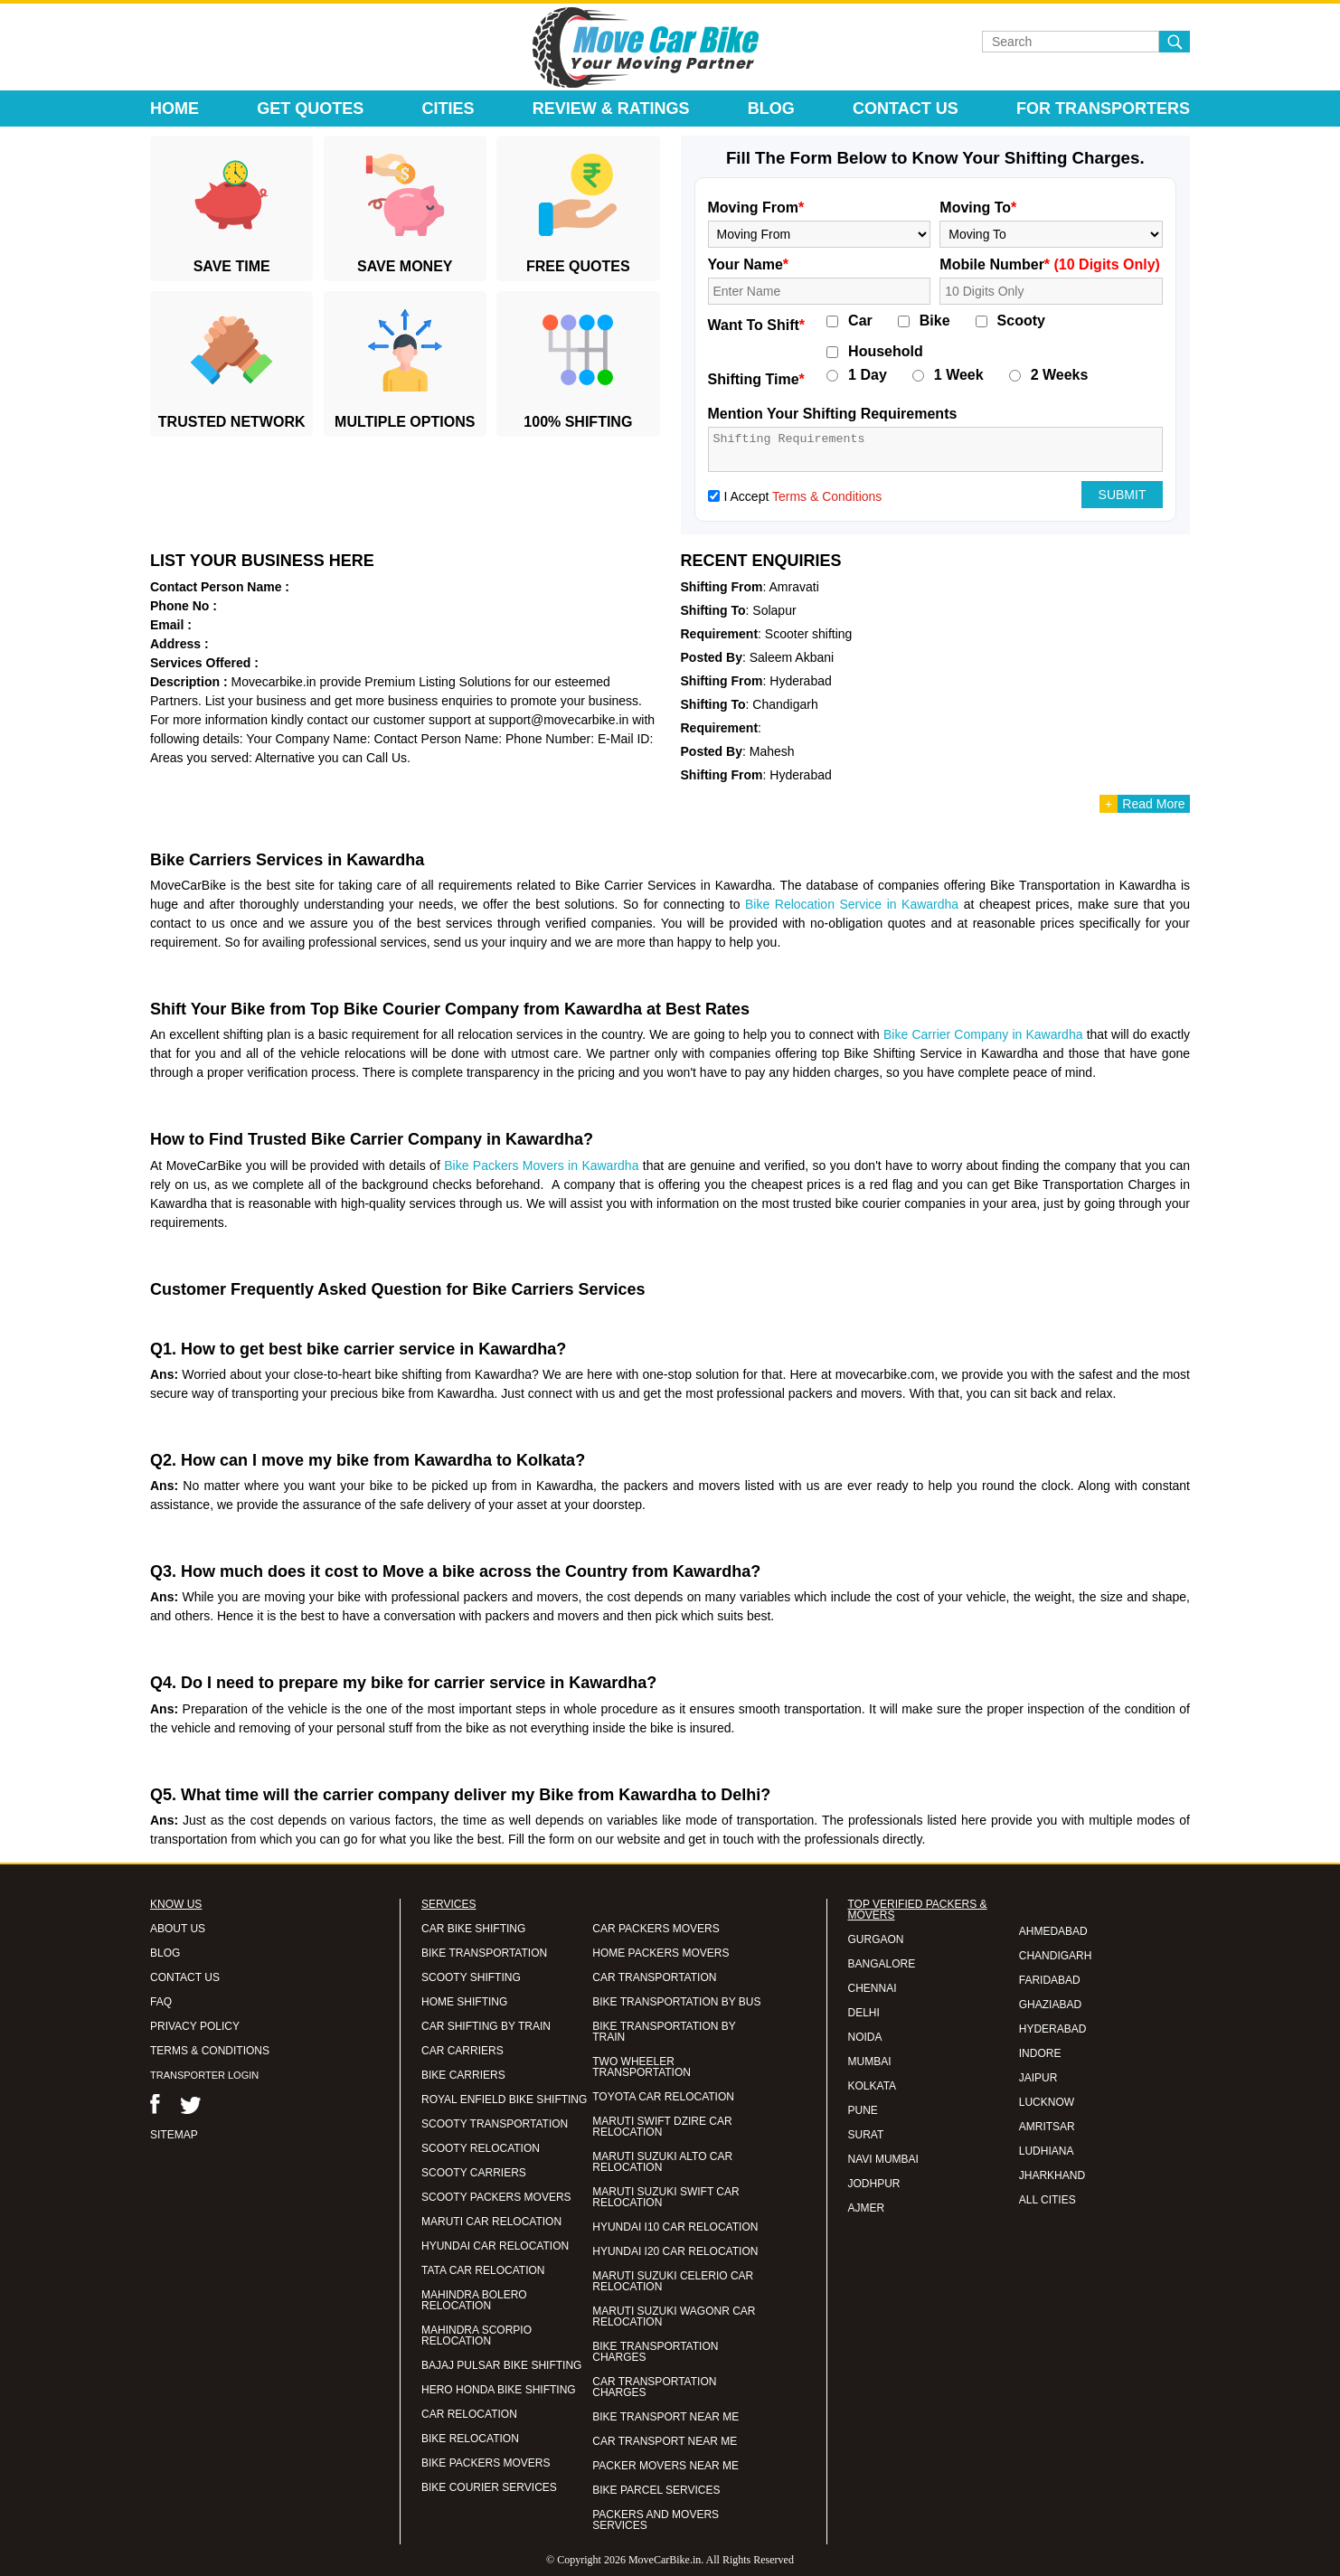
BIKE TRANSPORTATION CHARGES (655, 2352)
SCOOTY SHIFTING (471, 1977)
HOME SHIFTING (464, 2002)
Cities (448, 108)
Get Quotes (310, 108)
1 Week (959, 375)
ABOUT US (177, 1928)
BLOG (165, 1953)
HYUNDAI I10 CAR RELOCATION (675, 2227)
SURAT (866, 2134)
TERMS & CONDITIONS (209, 2050)
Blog (771, 108)
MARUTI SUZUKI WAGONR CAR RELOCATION (673, 2316)
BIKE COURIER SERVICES (489, 2487)
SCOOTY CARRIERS (473, 2172)
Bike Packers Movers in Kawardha (541, 1165)
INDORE (1040, 2053)
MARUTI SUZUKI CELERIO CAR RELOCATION (672, 2281)
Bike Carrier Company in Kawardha (982, 1034)
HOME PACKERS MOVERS (660, 1953)
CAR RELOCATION (469, 2414)
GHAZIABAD (1050, 2004)
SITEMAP (174, 2134)
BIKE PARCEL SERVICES (656, 2490)
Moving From (756, 207)
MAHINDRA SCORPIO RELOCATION (476, 2335)
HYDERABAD (1053, 2029)
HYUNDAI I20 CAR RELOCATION (675, 2251)
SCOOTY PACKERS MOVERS (496, 2197)
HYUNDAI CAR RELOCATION (495, 2246)
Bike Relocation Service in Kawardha (851, 904)
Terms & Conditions (827, 496)
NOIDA (865, 2037)
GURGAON (876, 1939)
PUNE (863, 2110)
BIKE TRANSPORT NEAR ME (665, 2417)
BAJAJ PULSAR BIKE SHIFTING (501, 2365)
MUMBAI (870, 2061)
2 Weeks (1060, 375)
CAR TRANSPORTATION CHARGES (654, 2387)
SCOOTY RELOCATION (480, 2148)
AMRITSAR (1047, 2126)
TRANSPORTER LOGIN (204, 2075)
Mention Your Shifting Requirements (833, 413)
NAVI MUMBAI (883, 2159)
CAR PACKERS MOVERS (655, 1928)
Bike (935, 321)
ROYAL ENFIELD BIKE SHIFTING (504, 2099)
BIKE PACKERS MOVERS (485, 2463)
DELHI (864, 2012)
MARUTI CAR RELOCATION (491, 2221)
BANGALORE (882, 1964)
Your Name (748, 264)
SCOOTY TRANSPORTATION (494, 2124)
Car (860, 321)
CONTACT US (185, 1977)
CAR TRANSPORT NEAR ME (664, 2441)
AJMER (866, 2208)
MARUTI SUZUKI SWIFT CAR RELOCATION (665, 2197)
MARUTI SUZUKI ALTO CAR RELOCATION (662, 2162)
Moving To (977, 207)
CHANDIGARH (1055, 1955)
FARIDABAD (1049, 1980)
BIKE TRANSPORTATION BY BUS (676, 2002)
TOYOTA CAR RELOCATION (663, 2096)
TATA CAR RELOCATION (482, 2270)
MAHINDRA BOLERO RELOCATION (474, 2300)
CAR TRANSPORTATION (654, 1977)
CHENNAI (872, 1988)
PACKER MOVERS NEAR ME (665, 2465)
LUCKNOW (1046, 2102)
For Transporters (1103, 108)
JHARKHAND (1052, 2175)
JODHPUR (874, 2183)
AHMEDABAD (1053, 1931)
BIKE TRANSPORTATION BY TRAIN (663, 2031)
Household (885, 351)
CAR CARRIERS (462, 2050)
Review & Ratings (611, 108)
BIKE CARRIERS (463, 2075)
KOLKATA (872, 2086)
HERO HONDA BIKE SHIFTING (498, 2389)
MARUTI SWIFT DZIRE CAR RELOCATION (661, 2126)
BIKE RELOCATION (470, 2438)
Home (174, 108)
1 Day (867, 375)
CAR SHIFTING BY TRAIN (486, 2026)
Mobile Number (1049, 264)
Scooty (1021, 321)
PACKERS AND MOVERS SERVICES (655, 2520)
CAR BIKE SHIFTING (473, 1928)
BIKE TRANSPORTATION (484, 1953)
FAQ (161, 2002)
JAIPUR (1038, 2077)
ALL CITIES (1047, 2200)
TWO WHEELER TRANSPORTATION (641, 2067)
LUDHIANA (1046, 2151)
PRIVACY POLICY (195, 2026)
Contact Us (905, 108)
